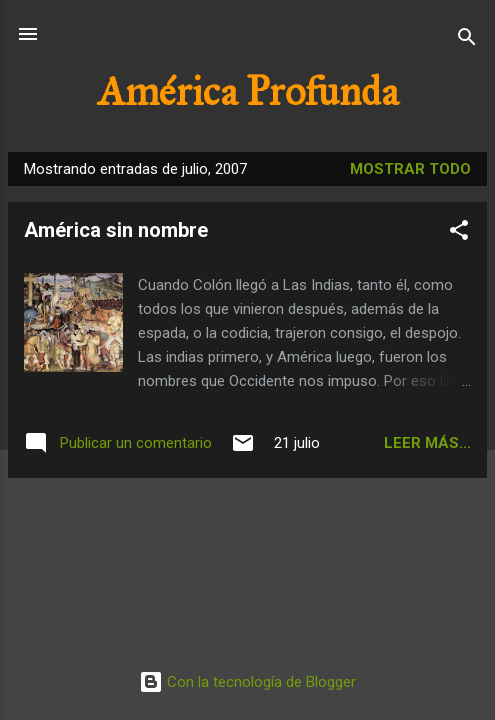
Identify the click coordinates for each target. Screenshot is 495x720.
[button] (459, 233)
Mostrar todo (410, 169)
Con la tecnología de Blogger (247, 682)
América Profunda (248, 91)
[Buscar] (467, 40)
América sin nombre (116, 230)
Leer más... (427, 443)
